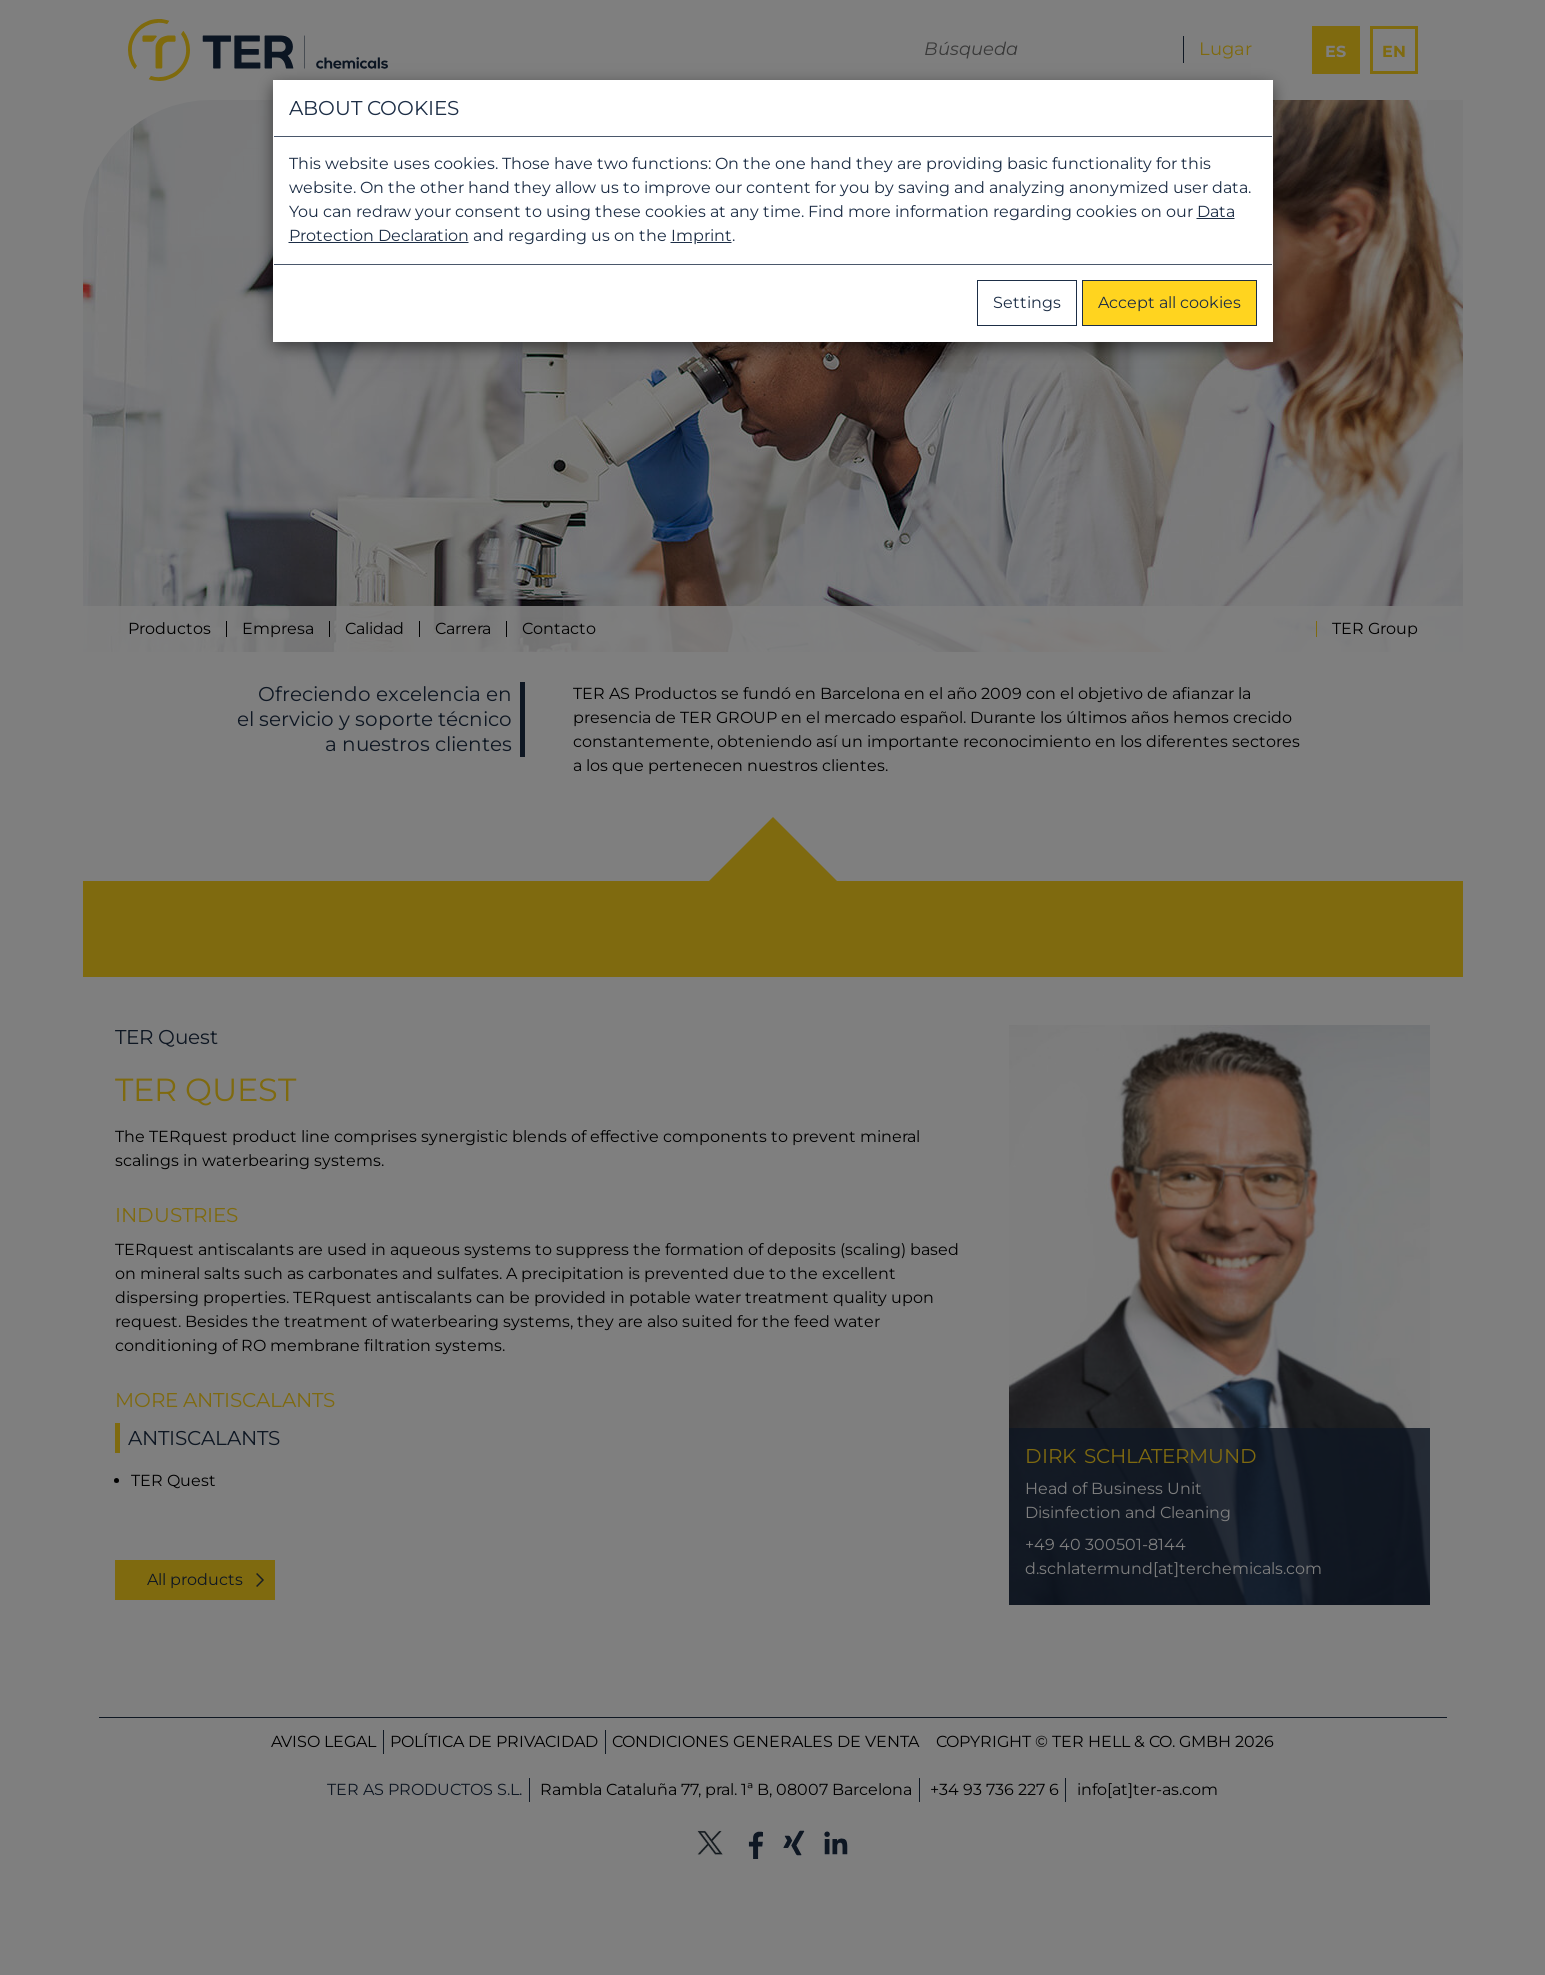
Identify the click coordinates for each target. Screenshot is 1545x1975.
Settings (1027, 302)
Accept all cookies (1169, 302)
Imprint (701, 235)
